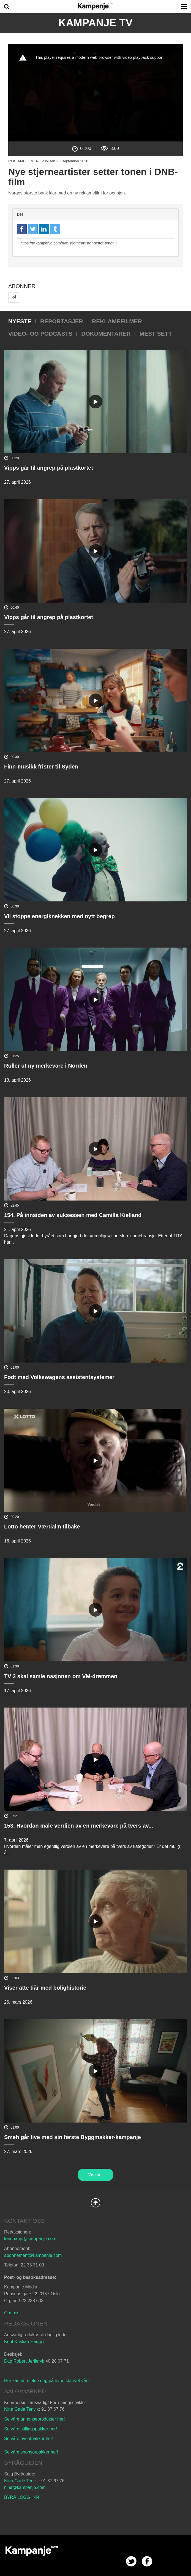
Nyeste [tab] (19, 321)
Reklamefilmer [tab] (117, 321)
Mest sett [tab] (156, 333)
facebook (147, 2561)
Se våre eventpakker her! (28, 2438)
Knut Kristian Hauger (24, 2341)
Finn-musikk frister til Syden (41, 767)
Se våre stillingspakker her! (31, 2429)
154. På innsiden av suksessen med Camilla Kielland (72, 1215)
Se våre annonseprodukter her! (34, 2419)
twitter (131, 2561)
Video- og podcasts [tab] (40, 333)
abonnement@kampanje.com (33, 2255)
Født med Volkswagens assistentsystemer (59, 1377)
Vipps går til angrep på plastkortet (48, 468)
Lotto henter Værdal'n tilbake (42, 1527)
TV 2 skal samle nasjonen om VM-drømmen (60, 1676)
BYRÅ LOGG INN (21, 2497)
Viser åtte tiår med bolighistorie (45, 1988)
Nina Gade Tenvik (21, 2409)
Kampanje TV (95, 23)
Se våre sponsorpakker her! (31, 2452)
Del (20, 214)
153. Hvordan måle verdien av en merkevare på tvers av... (78, 1826)
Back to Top (95, 2202)
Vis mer (95, 2174)
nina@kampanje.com (25, 2487)
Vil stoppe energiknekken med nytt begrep (59, 916)
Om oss (11, 2312)
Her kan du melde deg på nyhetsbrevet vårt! (47, 2380)
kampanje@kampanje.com (30, 2238)
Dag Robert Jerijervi (23, 2361)
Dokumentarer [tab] (105, 333)
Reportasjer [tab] (61, 321)
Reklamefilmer (23, 161)
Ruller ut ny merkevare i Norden (45, 1066)
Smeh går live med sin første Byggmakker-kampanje (72, 2137)
